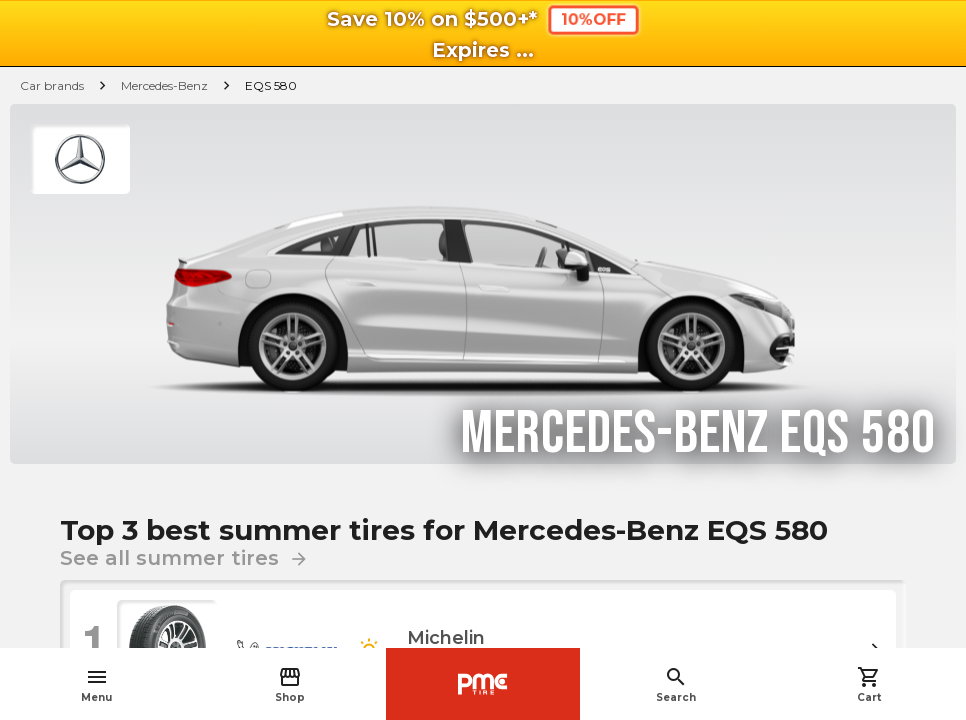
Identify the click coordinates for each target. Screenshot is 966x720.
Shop (290, 684)
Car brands (52, 85)
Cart (869, 684)
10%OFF (592, 19)
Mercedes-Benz (164, 85)
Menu (96, 684)
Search (676, 684)
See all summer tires (184, 558)
